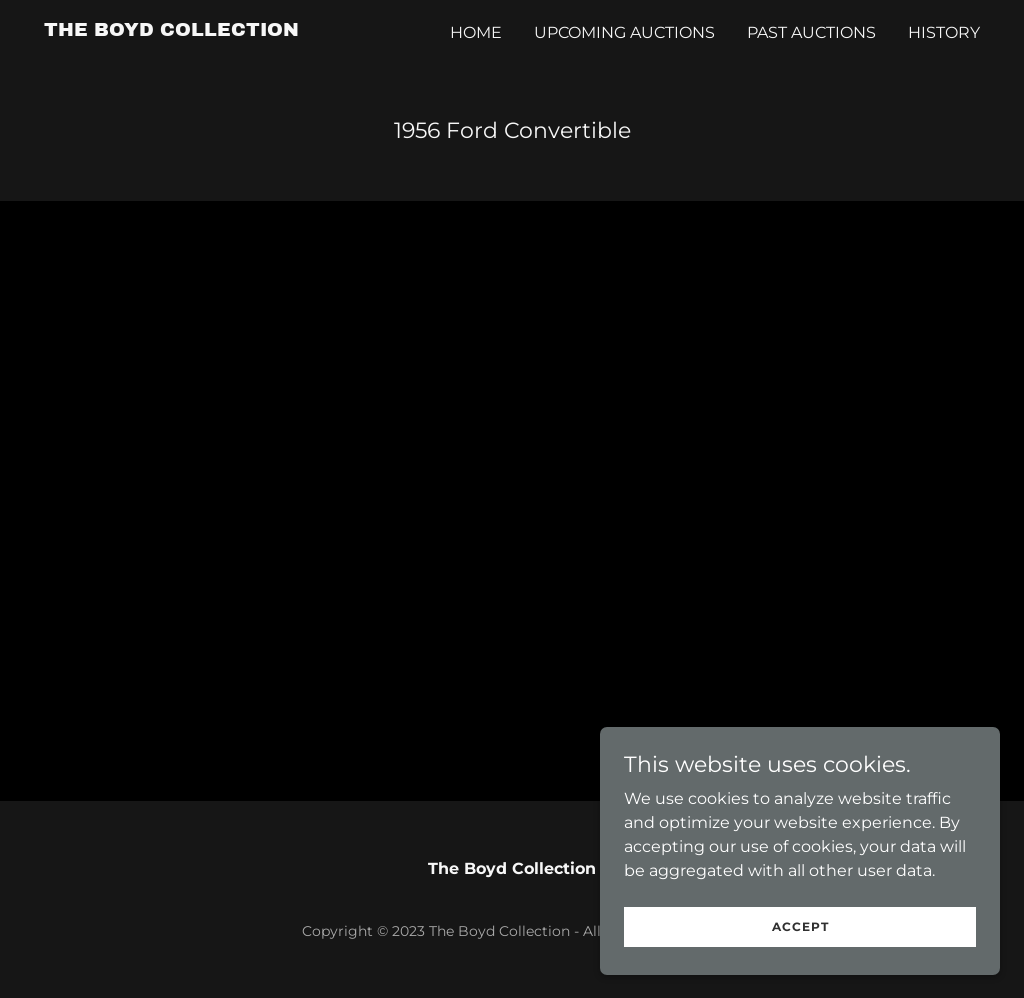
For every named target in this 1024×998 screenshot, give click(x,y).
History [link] (944, 32)
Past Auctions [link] (811, 32)
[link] (171, 30)
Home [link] (476, 32)
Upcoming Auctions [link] (624, 32)
